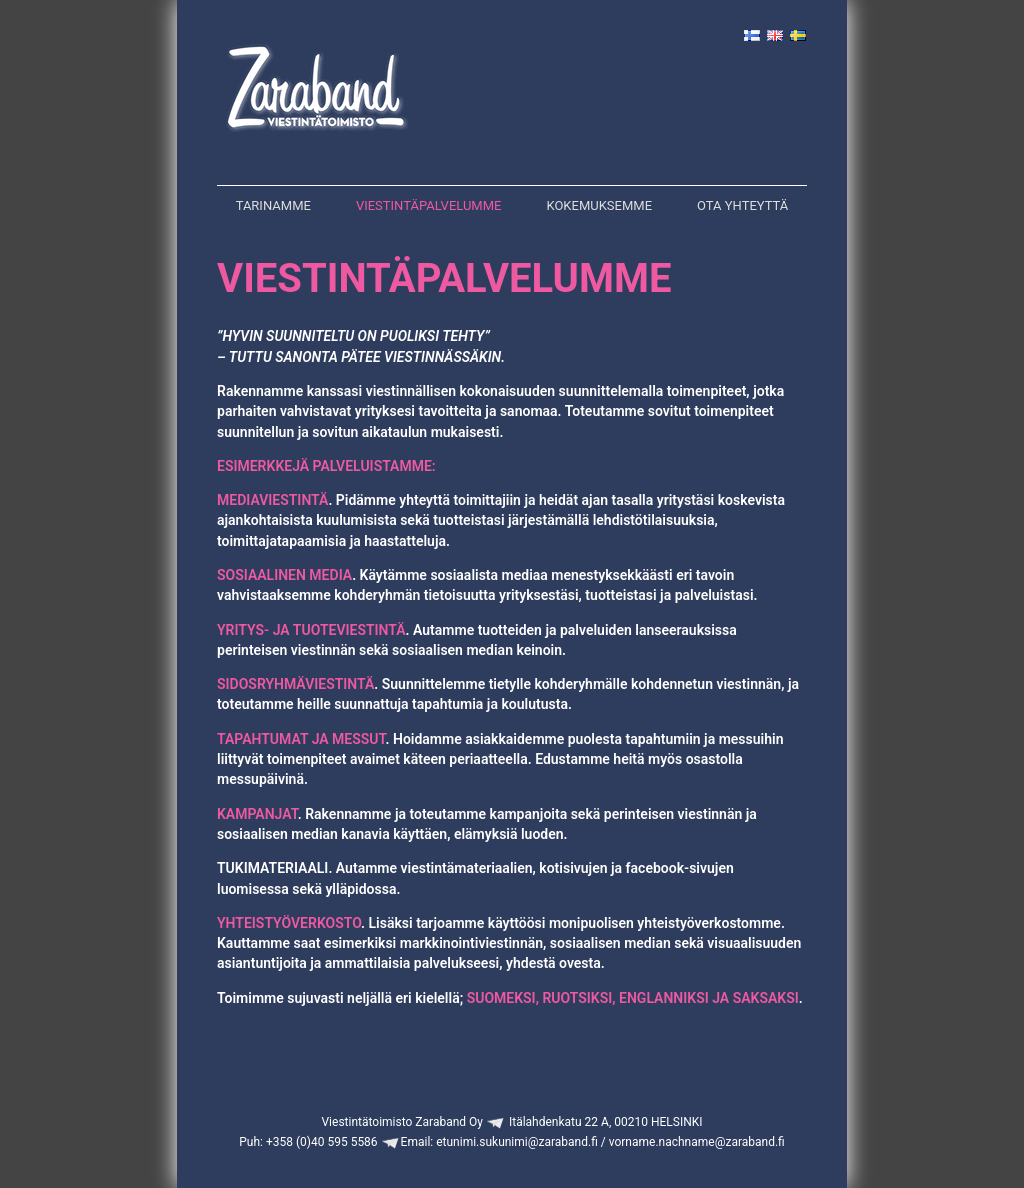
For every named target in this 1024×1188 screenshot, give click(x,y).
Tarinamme (273, 205)
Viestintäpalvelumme (429, 205)
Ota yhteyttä (742, 205)
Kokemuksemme (599, 205)
